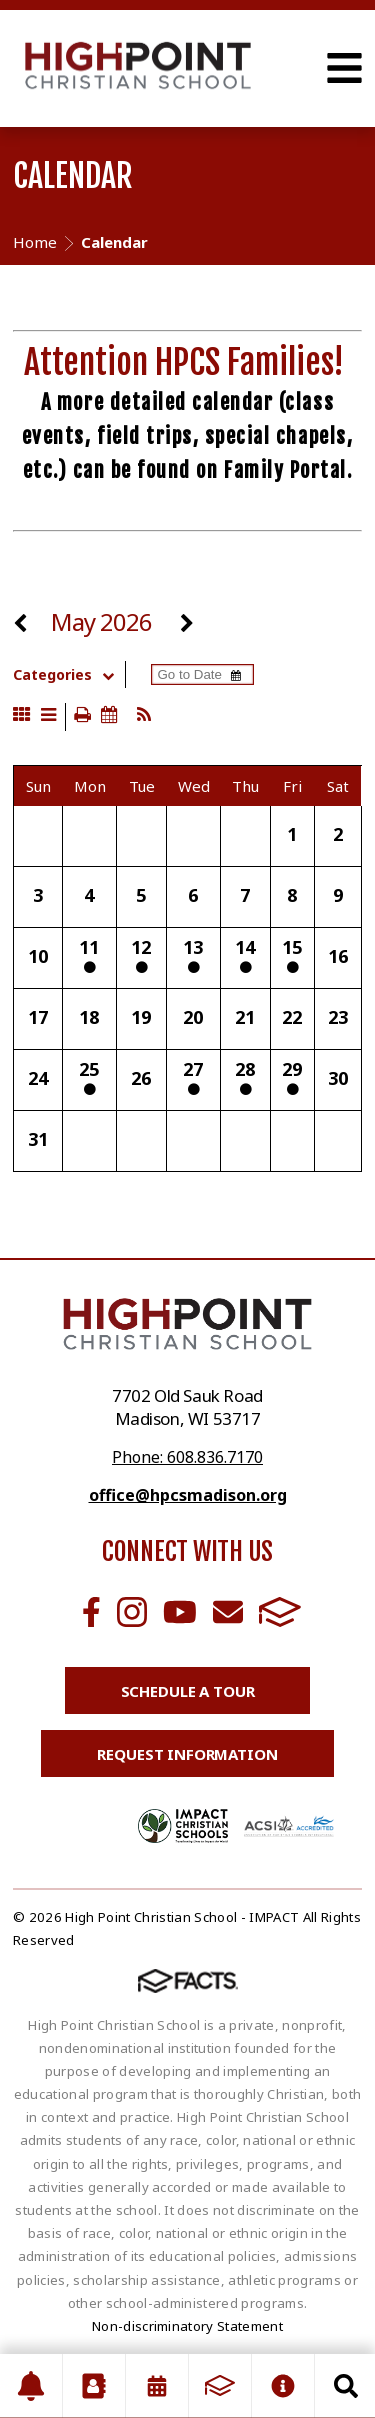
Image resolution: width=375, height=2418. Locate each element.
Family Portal (285, 470)
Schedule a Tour (188, 1691)
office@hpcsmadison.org (188, 1495)
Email (228, 1612)
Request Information (187, 1754)
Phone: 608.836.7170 (187, 1457)
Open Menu (344, 68)
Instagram (132, 1612)
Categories (68, 675)
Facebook (91, 1612)
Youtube (180, 1612)
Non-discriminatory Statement (187, 2326)
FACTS (280, 1612)
